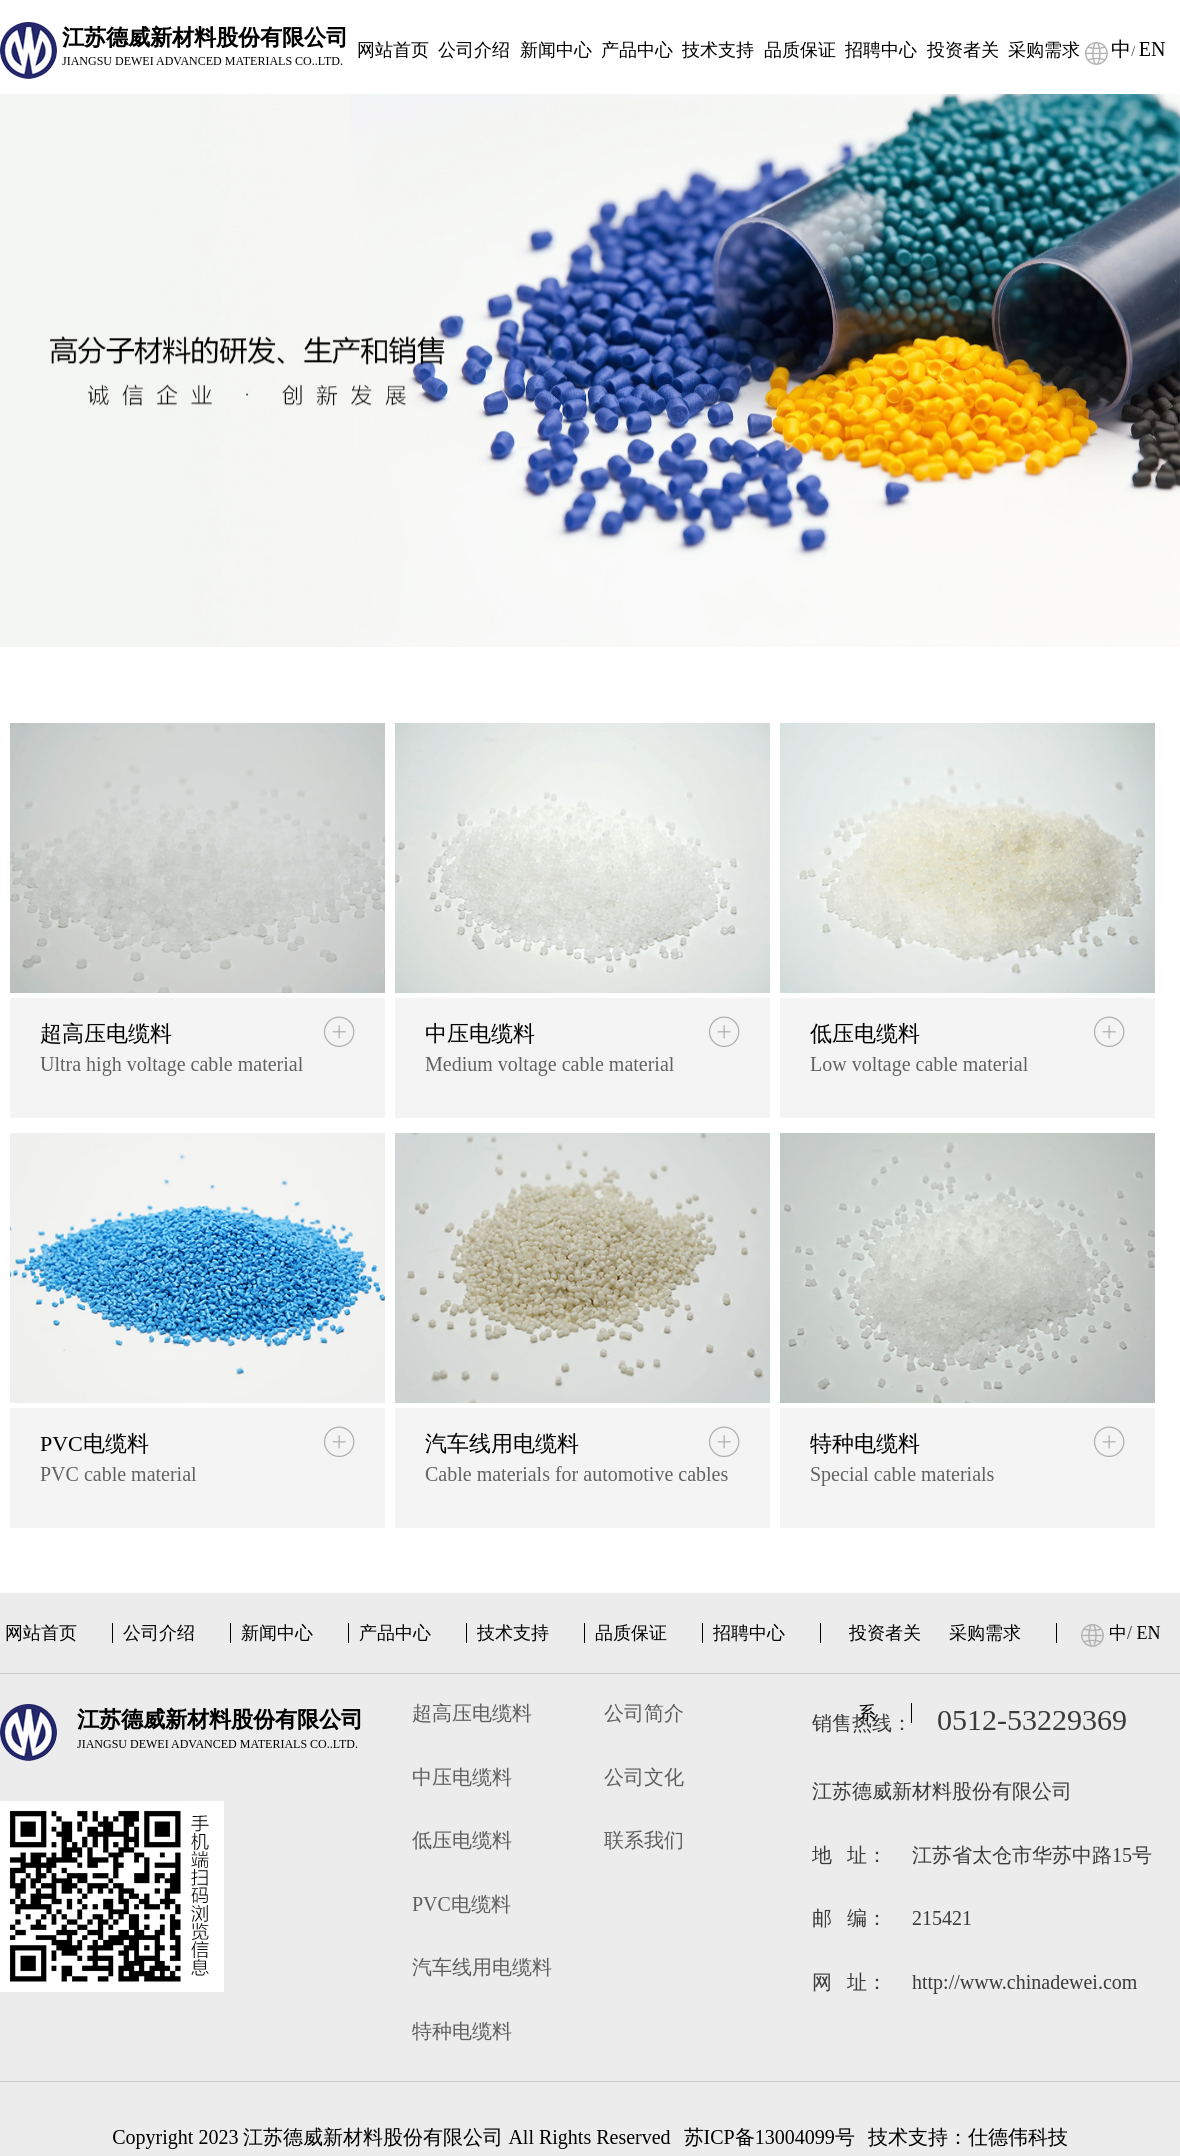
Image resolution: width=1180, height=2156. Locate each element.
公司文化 (644, 1777)
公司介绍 (474, 50)
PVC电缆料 (461, 1904)
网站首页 (393, 50)
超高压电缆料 (472, 1713)
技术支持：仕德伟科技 (968, 2137)
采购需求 (1044, 50)
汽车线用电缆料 (482, 1967)
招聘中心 (881, 50)
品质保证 (800, 50)
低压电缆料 (462, 1840)
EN (1152, 49)
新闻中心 (556, 50)
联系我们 (644, 1840)
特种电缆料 (462, 2031)
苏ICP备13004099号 (769, 2137)
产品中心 (637, 50)
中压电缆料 (462, 1777)
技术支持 (718, 50)
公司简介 (644, 1713)
